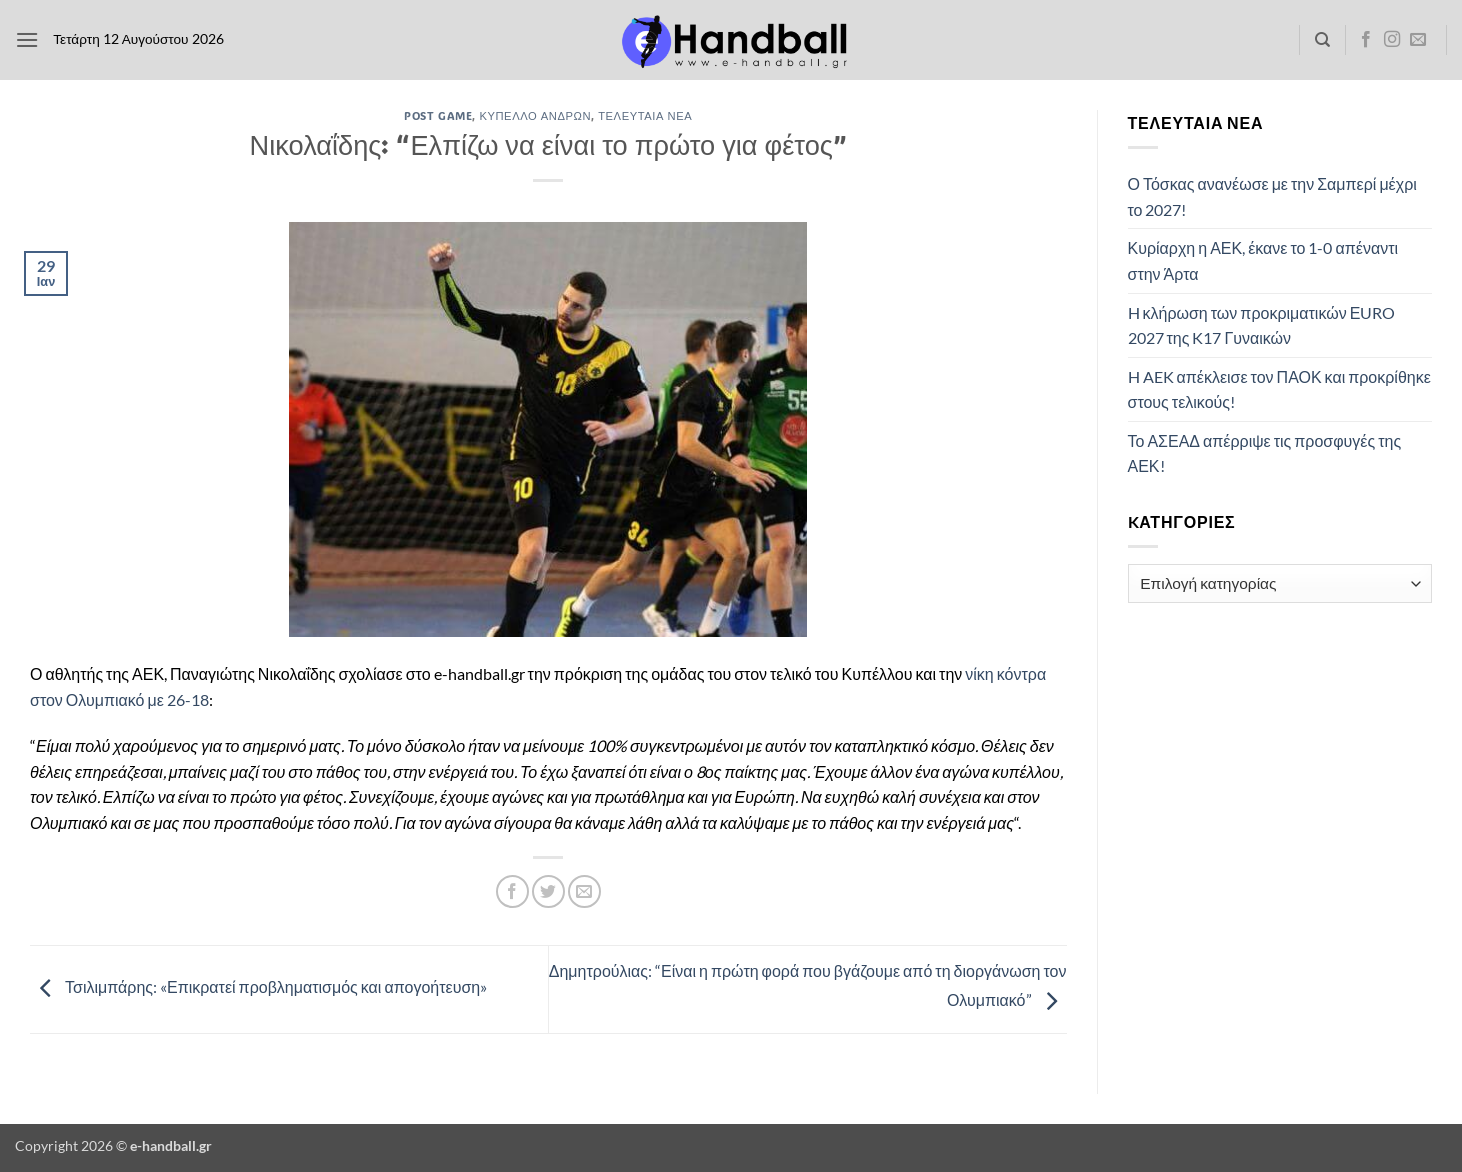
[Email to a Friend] (584, 891)
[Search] (1322, 40)
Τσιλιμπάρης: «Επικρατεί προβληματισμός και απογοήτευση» (258, 987)
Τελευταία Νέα (645, 115)
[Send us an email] (1418, 40)
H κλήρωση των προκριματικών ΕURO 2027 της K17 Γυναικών (1262, 325)
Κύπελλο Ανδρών (535, 115)
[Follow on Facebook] (1366, 40)
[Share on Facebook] (512, 891)
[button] (27, 39)
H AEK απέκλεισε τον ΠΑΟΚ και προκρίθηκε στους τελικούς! (1279, 389)
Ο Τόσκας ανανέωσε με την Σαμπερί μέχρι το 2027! (1272, 196)
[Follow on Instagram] (1392, 40)
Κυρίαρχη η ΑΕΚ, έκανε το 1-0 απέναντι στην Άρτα (1263, 260)
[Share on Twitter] (548, 891)
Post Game (438, 115)
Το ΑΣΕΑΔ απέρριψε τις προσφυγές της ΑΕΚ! (1265, 453)
